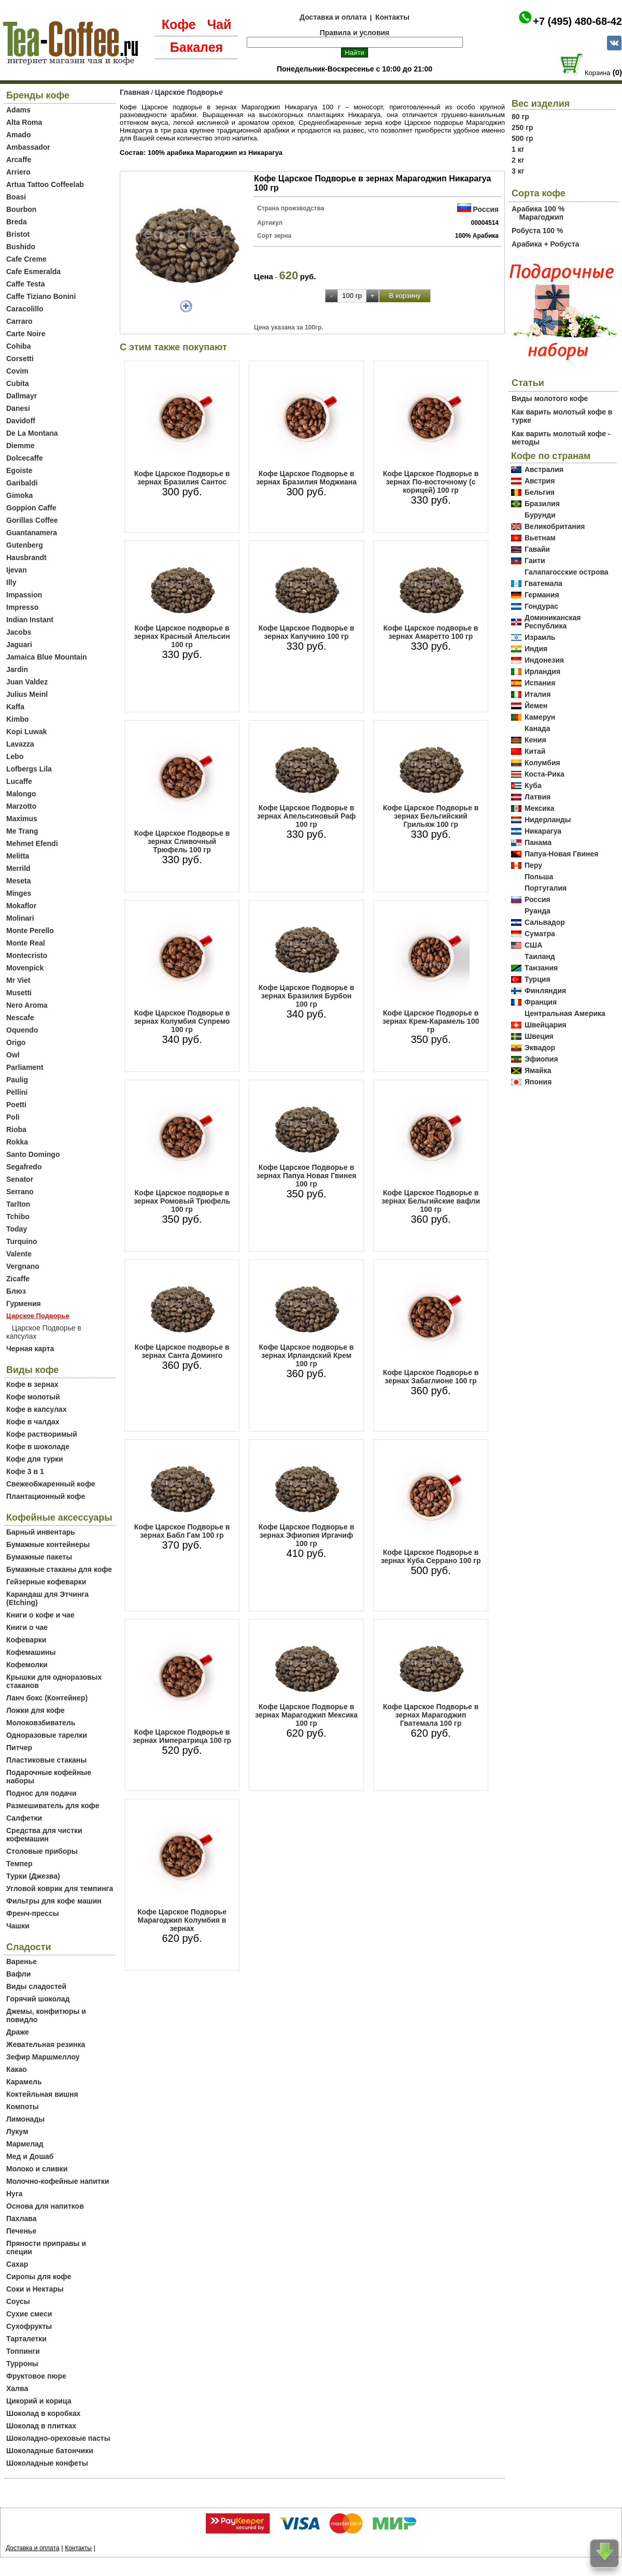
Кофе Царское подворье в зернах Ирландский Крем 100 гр (306, 1355)
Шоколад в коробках (43, 2413)
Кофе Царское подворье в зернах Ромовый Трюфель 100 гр (182, 1201)
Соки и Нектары (35, 2289)
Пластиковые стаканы (46, 1760)
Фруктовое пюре (36, 2376)
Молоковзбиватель (40, 1723)
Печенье (21, 2231)
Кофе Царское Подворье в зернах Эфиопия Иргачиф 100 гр (307, 1535)
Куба (533, 785)
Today (16, 1229)
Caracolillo (25, 309)
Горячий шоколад (37, 1999)
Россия (486, 209)
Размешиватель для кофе (52, 1805)
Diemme (20, 445)
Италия (537, 694)
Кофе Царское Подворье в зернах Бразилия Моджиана (306, 477)
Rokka (17, 1142)
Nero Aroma (27, 1005)
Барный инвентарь (40, 1532)
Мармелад (25, 2144)
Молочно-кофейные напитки (57, 2181)
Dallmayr (21, 396)
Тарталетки (26, 2339)
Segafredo (23, 1167)
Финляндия (545, 990)
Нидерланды (548, 819)
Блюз (16, 1291)
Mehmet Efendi (32, 843)
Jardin (17, 669)
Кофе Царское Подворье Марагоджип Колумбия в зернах (182, 1920)
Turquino (21, 1241)
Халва (17, 2388)
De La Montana (32, 433)
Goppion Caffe (31, 508)
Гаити (535, 560)
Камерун (540, 717)
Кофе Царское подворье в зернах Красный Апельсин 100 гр (182, 636)
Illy (11, 582)
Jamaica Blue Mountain (46, 657)
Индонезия (544, 660)
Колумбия (542, 763)
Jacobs (18, 632)
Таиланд (540, 956)
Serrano (20, 1191)
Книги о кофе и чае (40, 1615)
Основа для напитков (45, 2206)
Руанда (537, 911)
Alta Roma (24, 122)
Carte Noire (25, 334)
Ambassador (28, 147)
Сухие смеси (29, 2314)
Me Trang (22, 831)
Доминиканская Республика (553, 621)
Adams (18, 110)
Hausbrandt (26, 557)
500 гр (522, 138)
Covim (17, 371)
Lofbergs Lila (29, 769)
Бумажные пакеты (39, 1557)
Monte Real (25, 943)
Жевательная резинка (45, 2044)
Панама (538, 842)
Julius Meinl (27, 694)
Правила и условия (355, 32)
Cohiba (18, 346)
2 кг (518, 160)
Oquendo (22, 1030)
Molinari (20, 918)
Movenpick (25, 968)
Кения (535, 740)
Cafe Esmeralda (33, 271)
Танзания (541, 968)
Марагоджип (541, 217)
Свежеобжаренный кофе (50, 1484)
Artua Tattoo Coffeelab (45, 184)
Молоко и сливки (36, 2169)
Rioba (16, 1129)
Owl (13, 1055)
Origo (15, 1042)
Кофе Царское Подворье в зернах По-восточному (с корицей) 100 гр (431, 481)
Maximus (21, 818)
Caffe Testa (25, 284)
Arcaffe (18, 159)
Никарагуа (543, 831)
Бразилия (542, 503)
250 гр (522, 127)
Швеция (539, 1036)
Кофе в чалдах (33, 1422)
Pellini (16, 1092)
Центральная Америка (565, 1013)
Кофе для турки (34, 1459)
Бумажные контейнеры (48, 1544)
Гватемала (543, 583)
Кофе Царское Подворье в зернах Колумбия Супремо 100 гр (182, 1021)
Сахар (17, 2264)
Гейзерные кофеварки (46, 1582)
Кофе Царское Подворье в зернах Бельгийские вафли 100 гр (430, 1201)
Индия (536, 649)
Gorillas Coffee (32, 520)
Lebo (14, 756)
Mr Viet (18, 980)
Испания (540, 683)
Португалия (546, 888)
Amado (18, 135)
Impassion (24, 595)
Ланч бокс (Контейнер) (47, 1698)
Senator (19, 1179)
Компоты (22, 2106)
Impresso (22, 607)
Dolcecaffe (24, 458)
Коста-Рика (544, 774)
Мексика (539, 808)
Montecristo (26, 955)
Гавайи (537, 549)
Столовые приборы (42, 1851)
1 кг (518, 149)
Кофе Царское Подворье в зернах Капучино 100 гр (307, 632)
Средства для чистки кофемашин (44, 1834)
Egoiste (19, 470)
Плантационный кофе (45, 1496)
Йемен (536, 706)
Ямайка (538, 1070)
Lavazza (20, 744)
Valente (19, 1254)
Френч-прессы (32, 1913)
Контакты (392, 17)
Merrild (18, 868)
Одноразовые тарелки (46, 1735)
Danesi (18, 408)
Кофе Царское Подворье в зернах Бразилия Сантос (182, 477)
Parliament (25, 1067)
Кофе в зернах (32, 1384)
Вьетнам (540, 538)
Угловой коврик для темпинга (59, 1888)
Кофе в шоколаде (37, 1446)
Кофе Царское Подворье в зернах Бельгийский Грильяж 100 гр (431, 816)
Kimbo (17, 719)
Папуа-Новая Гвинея (562, 854)
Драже (17, 2032)
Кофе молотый (33, 1397)
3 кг (518, 171)
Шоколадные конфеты (47, 2463)
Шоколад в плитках (41, 2426)
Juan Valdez (27, 682)
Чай (219, 24)
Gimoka (19, 495)
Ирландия (542, 671)
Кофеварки (26, 1640)
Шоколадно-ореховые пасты (58, 2438)
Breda (16, 222)
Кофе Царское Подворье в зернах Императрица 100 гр (182, 1736)
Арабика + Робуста (545, 244)
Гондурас (541, 606)
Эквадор (540, 1047)
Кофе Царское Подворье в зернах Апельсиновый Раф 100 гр (306, 816)
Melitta (17, 856)
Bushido (20, 246)
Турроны (22, 2363)
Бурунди (540, 515)
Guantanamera (31, 532)
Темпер (19, 1863)
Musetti (19, 993)
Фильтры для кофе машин (54, 1901)
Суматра (540, 933)
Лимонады (25, 2119)
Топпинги (23, 2351)
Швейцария (546, 1025)
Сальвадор (545, 922)
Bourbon (21, 209)
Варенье (21, 1961)
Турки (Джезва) (33, 1876)
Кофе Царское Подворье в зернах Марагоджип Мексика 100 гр (306, 1714)
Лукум (17, 2131)
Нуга (14, 2193)
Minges (18, 893)
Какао (16, 2069)
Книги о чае (27, 1627)
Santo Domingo (33, 1154)
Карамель (23, 2082)
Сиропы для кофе (38, 2276)
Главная (134, 92)
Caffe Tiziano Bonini (41, 296)
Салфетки (24, 1818)
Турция (537, 979)
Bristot (18, 234)
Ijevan (16, 570)
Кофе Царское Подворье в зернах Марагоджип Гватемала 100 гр (431, 1714)
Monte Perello (30, 930)
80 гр (520, 116)
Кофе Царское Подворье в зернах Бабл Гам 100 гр (182, 1531)
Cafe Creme (26, 259)
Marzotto (21, 806)
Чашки (18, 1926)
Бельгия (540, 492)
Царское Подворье (189, 92)
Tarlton (18, 1204)
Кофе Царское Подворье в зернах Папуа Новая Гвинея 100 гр (307, 1175)
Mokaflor (21, 905)
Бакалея (196, 47)
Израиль (540, 637)
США (533, 945)
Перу (533, 865)
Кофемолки (27, 1665)
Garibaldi (22, 483)
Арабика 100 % (538, 209)
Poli (13, 1117)
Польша (539, 876)
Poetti (16, 1104)
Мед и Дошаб (30, 2156)
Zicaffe (18, 1279)
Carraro (19, 321)
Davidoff (20, 421)
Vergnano (22, 1266)
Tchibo (18, 1216)
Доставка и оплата (333, 17)
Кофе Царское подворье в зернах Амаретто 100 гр (431, 632)
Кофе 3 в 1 (25, 1471)
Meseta (18, 881)
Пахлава (21, 2218)
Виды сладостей (36, 1986)
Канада (537, 728)
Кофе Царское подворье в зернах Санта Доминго (182, 1351)
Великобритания (555, 526)
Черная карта (30, 1348)
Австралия (544, 469)
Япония (538, 1082)
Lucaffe (19, 781)
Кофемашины (30, 1652)
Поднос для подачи (41, 1793)
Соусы (18, 2301)
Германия (542, 595)
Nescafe (20, 1017)
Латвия (537, 797)
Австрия (540, 481)
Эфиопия (541, 1059)
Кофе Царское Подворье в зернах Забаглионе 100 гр (431, 1376)
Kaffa (15, 707)
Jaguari (19, 644)
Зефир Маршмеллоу (43, 2057)
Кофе (179, 24)
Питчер (19, 1747)
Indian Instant (29, 620)
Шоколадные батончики (49, 2450)
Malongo (21, 794)
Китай (535, 751)
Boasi (16, 197)
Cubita (17, 383)
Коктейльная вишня (42, 2094)
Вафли (18, 1974)
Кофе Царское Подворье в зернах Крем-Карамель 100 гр (431, 1021)
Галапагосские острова (567, 572)
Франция (541, 1002)
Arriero (18, 172)
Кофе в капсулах (36, 1409)
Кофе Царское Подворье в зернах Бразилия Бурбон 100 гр (307, 995)
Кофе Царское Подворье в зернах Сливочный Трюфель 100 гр (182, 841)
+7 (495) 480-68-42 (577, 21)
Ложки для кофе (35, 1710)
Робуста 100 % (537, 230)
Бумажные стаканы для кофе (59, 1569)
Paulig (17, 1080)
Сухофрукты (29, 2326)
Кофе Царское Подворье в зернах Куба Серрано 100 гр (431, 1556)
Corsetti (20, 358)
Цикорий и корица (38, 2401)
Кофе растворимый (41, 1434)
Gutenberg (24, 545)
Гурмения (23, 1303)
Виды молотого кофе (550, 398)
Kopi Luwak (26, 731)
